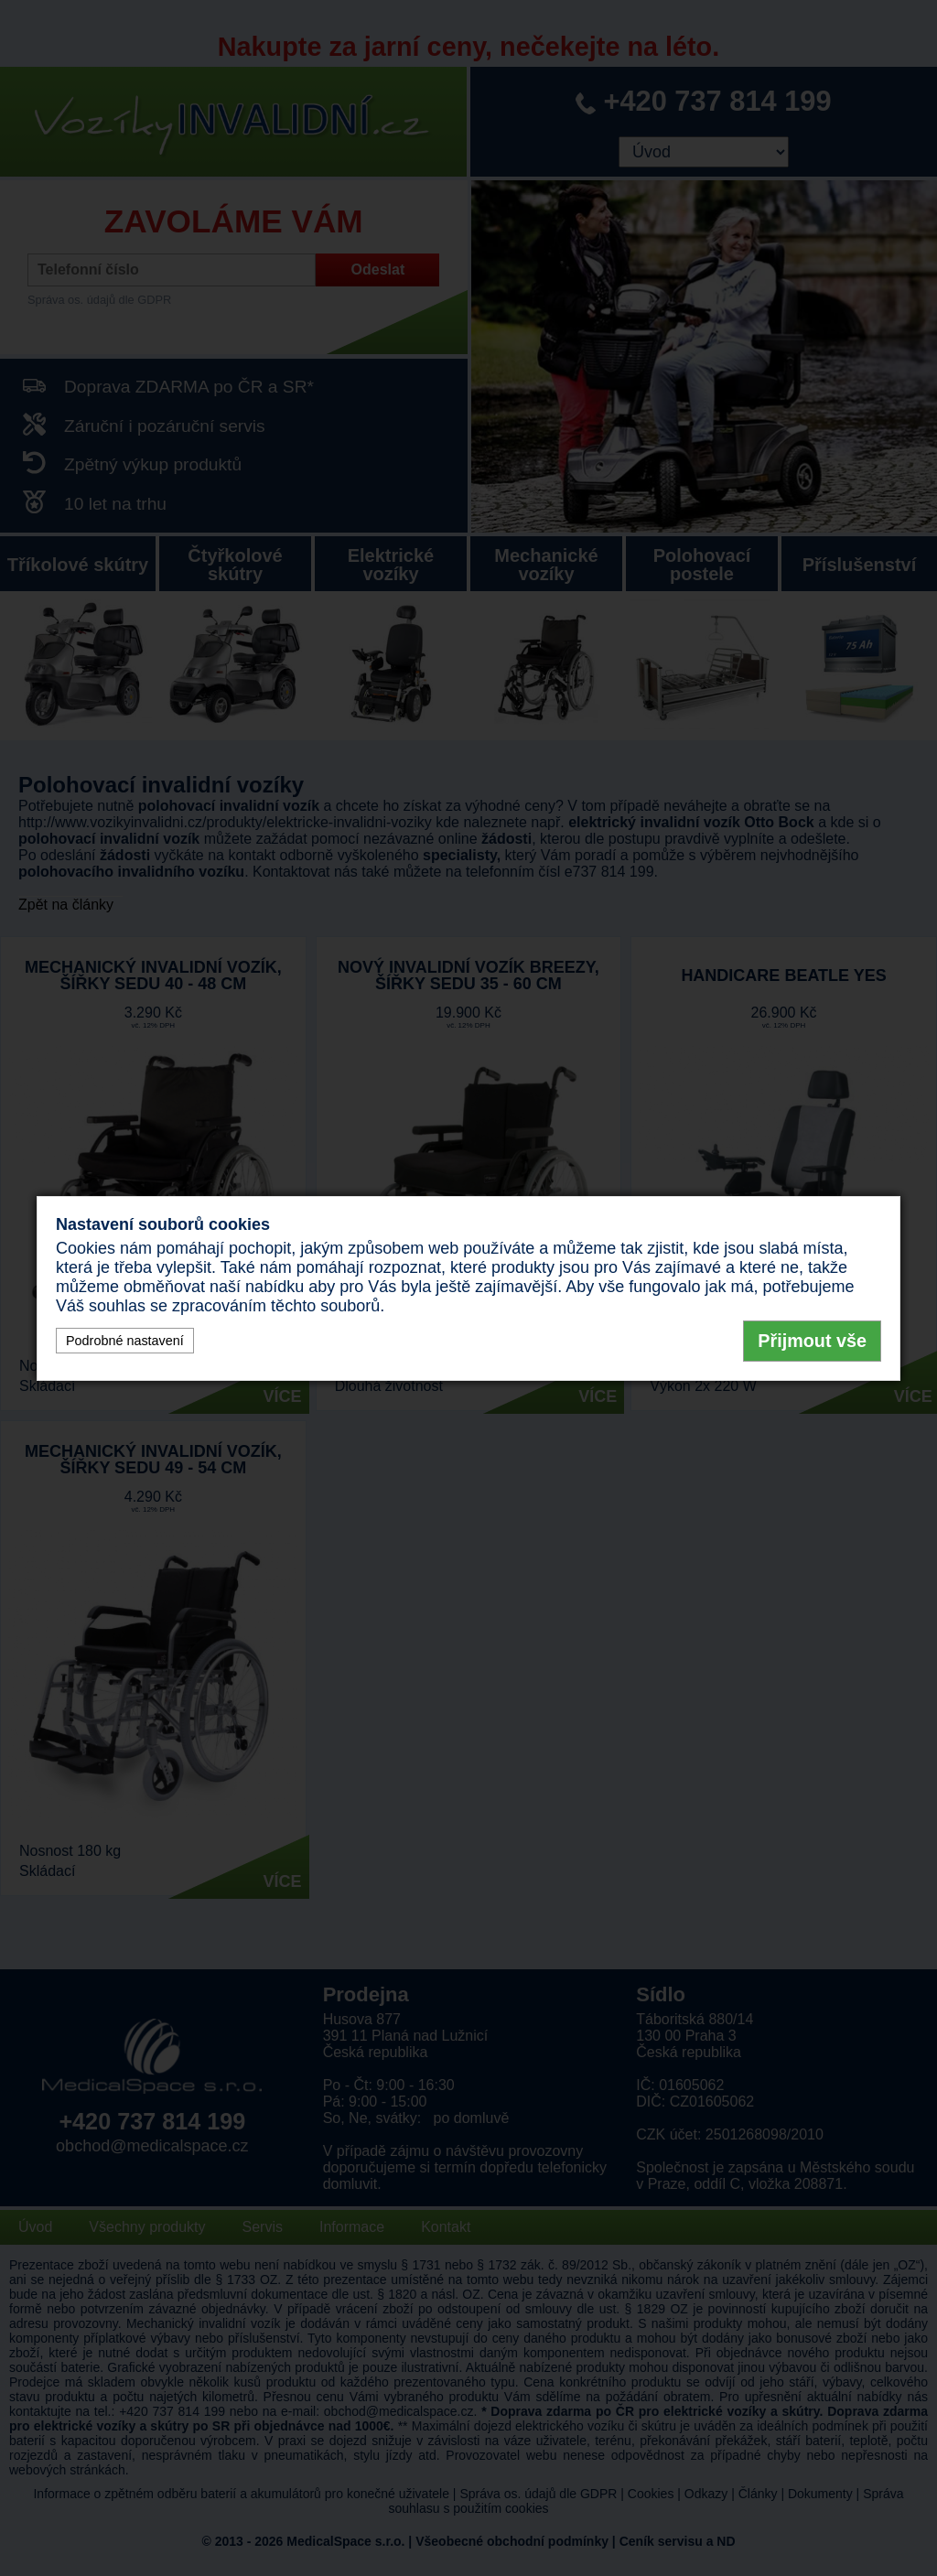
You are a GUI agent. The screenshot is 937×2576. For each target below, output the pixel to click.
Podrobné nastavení (125, 1340)
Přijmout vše (812, 1341)
